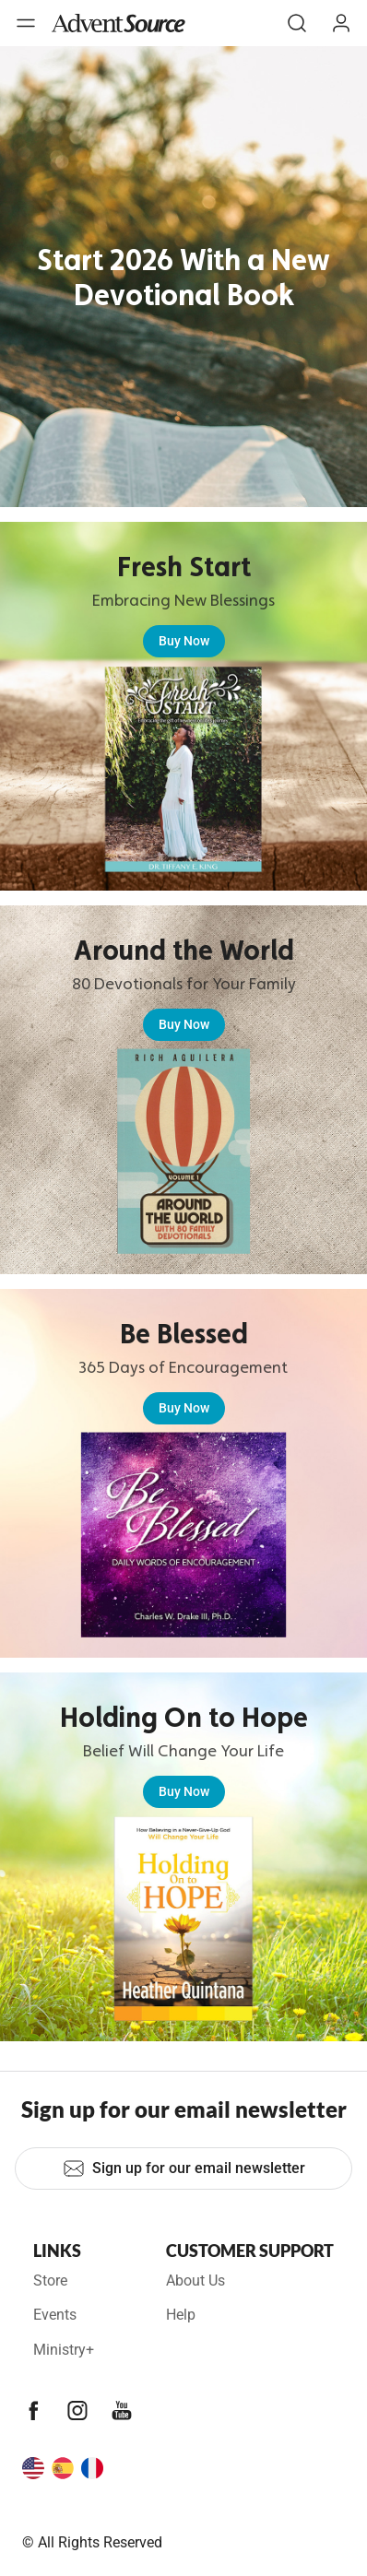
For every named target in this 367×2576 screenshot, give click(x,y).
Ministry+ (63, 2349)
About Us (195, 2280)
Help (180, 2314)
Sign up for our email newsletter (184, 2168)
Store (50, 2280)
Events (55, 2314)
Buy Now (184, 640)
